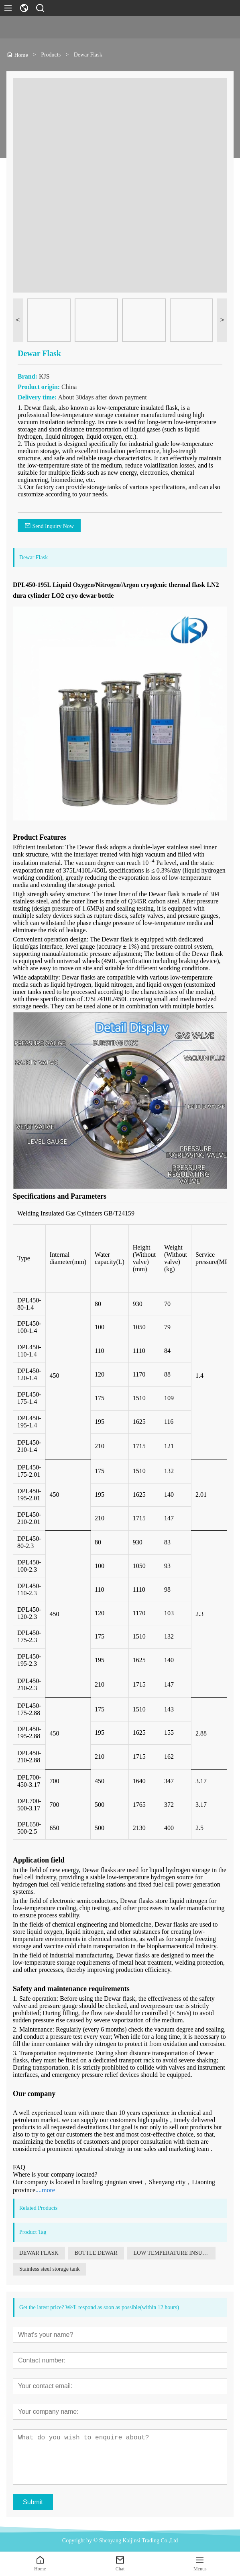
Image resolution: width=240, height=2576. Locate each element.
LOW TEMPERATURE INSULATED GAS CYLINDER (175, 2253)
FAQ (19, 2167)
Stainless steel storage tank (49, 2269)
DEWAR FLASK (39, 2253)
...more (46, 2190)
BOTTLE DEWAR (96, 2253)
